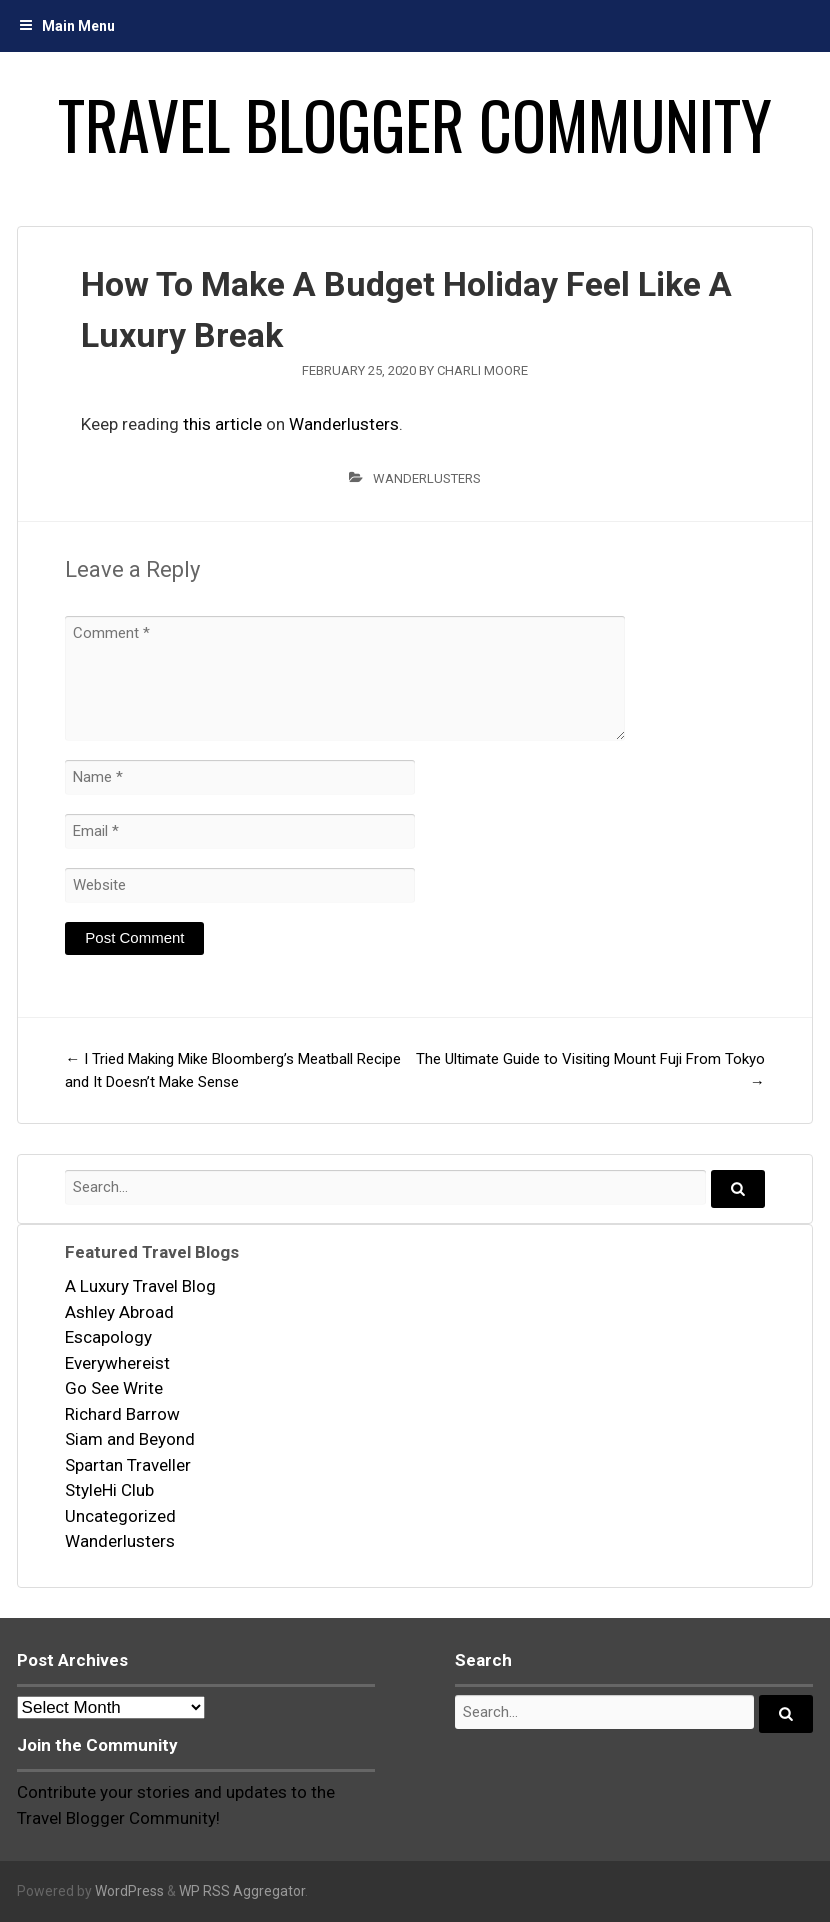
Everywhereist (117, 1363)
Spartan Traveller (128, 1465)
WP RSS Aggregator (242, 1891)
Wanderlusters (344, 424)
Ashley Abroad (119, 1312)
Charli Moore (482, 370)
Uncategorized (120, 1516)
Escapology (108, 1337)
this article (222, 424)
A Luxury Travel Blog (140, 1286)
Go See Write (114, 1388)
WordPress (129, 1891)
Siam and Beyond (130, 1439)
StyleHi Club (109, 1490)
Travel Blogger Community (415, 124)
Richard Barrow (122, 1414)
